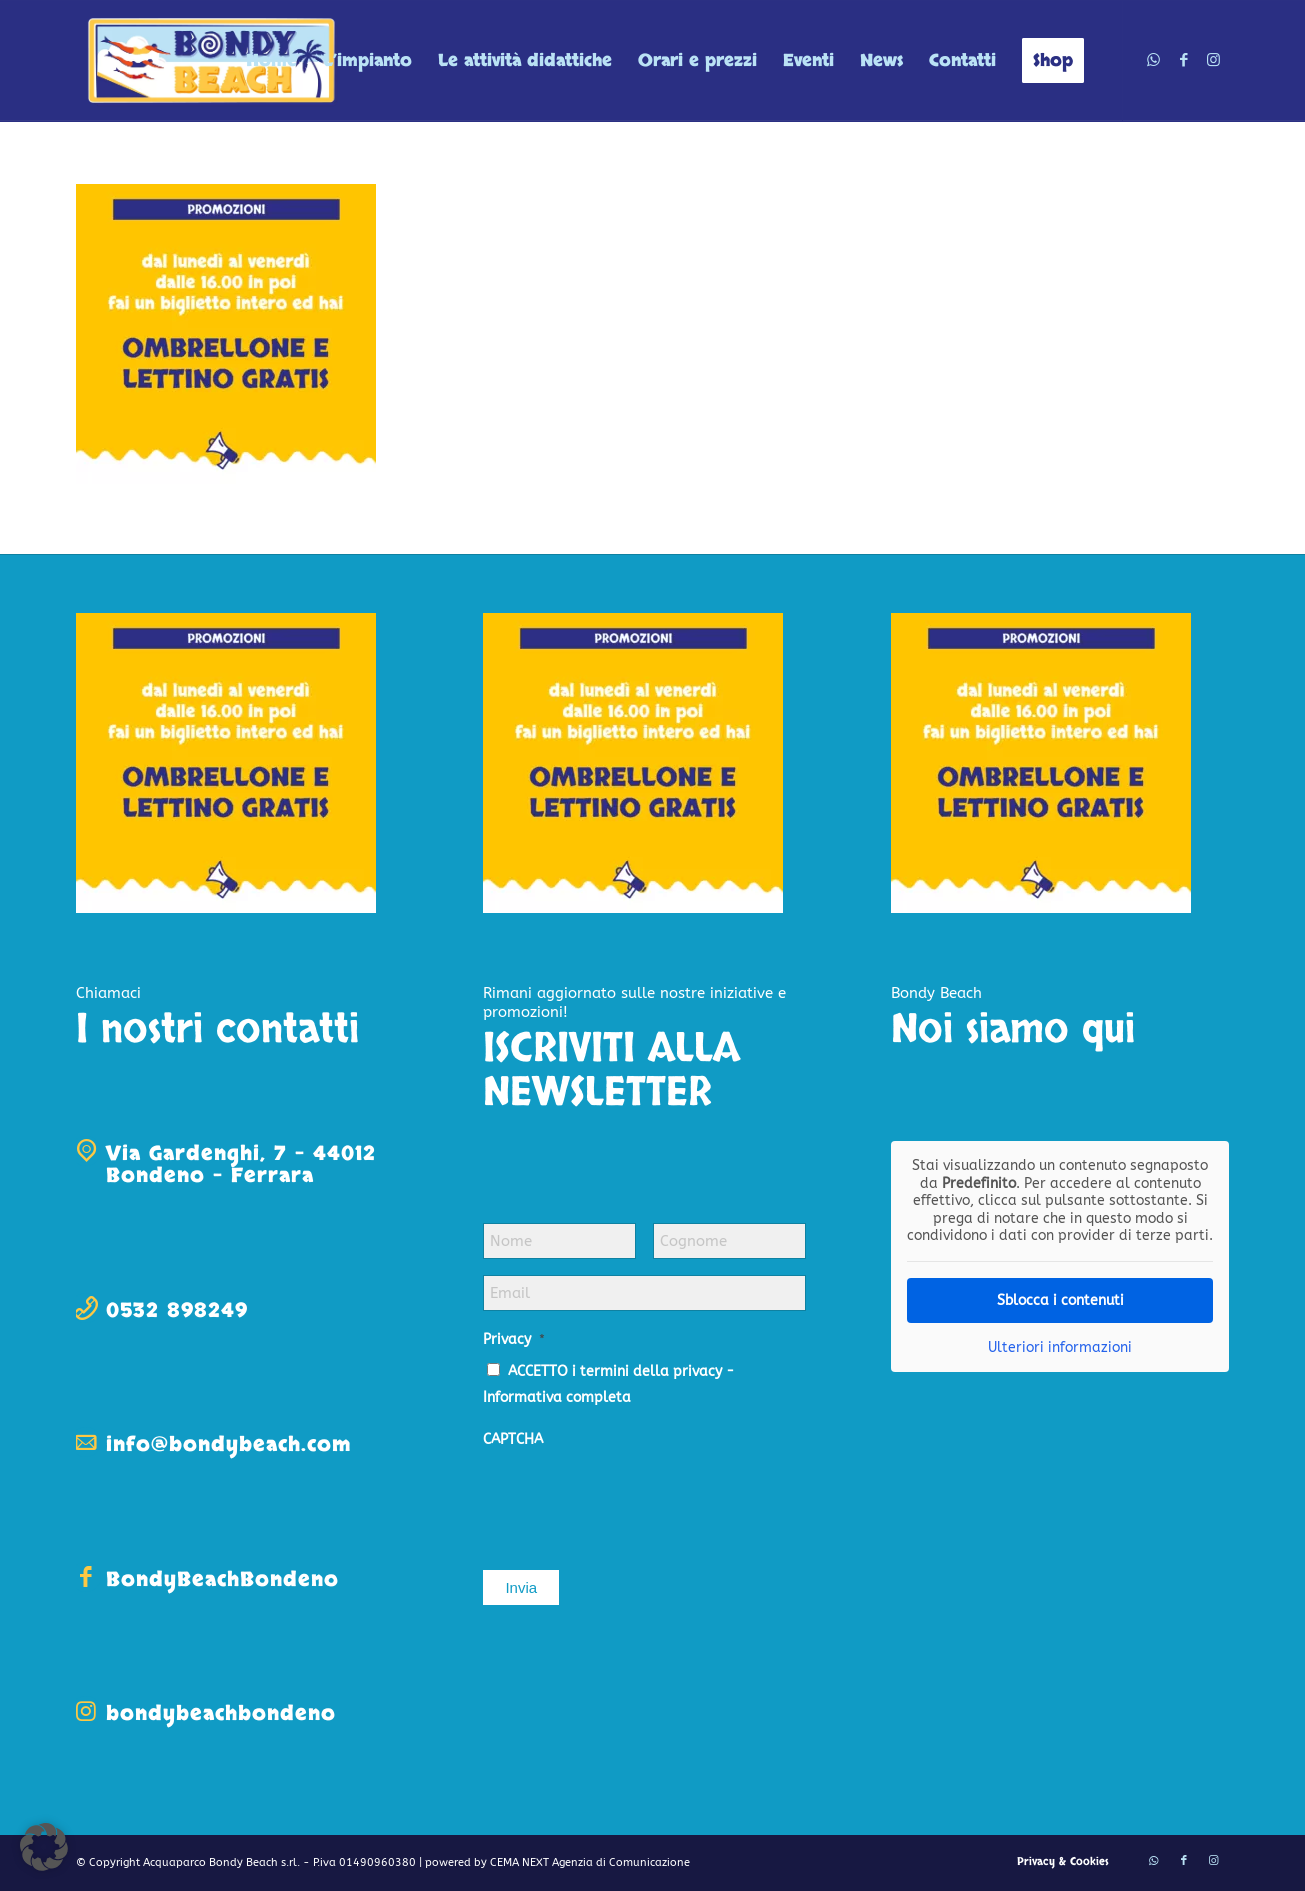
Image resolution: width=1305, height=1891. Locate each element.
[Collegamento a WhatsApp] (1154, 60)
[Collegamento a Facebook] (1184, 60)
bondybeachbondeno (221, 1713)
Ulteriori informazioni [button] (1060, 1347)
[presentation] (635, 1499)
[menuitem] (271, 61)
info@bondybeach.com (228, 1444)
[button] (44, 1847)
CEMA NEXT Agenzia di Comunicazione (590, 1862)
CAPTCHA (513, 1439)
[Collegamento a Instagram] (1214, 60)
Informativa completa (557, 1397)
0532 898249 (177, 1310)
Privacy (514, 1339)
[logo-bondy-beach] (213, 61)
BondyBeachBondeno (222, 1579)
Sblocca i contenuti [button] (1059, 1300)
